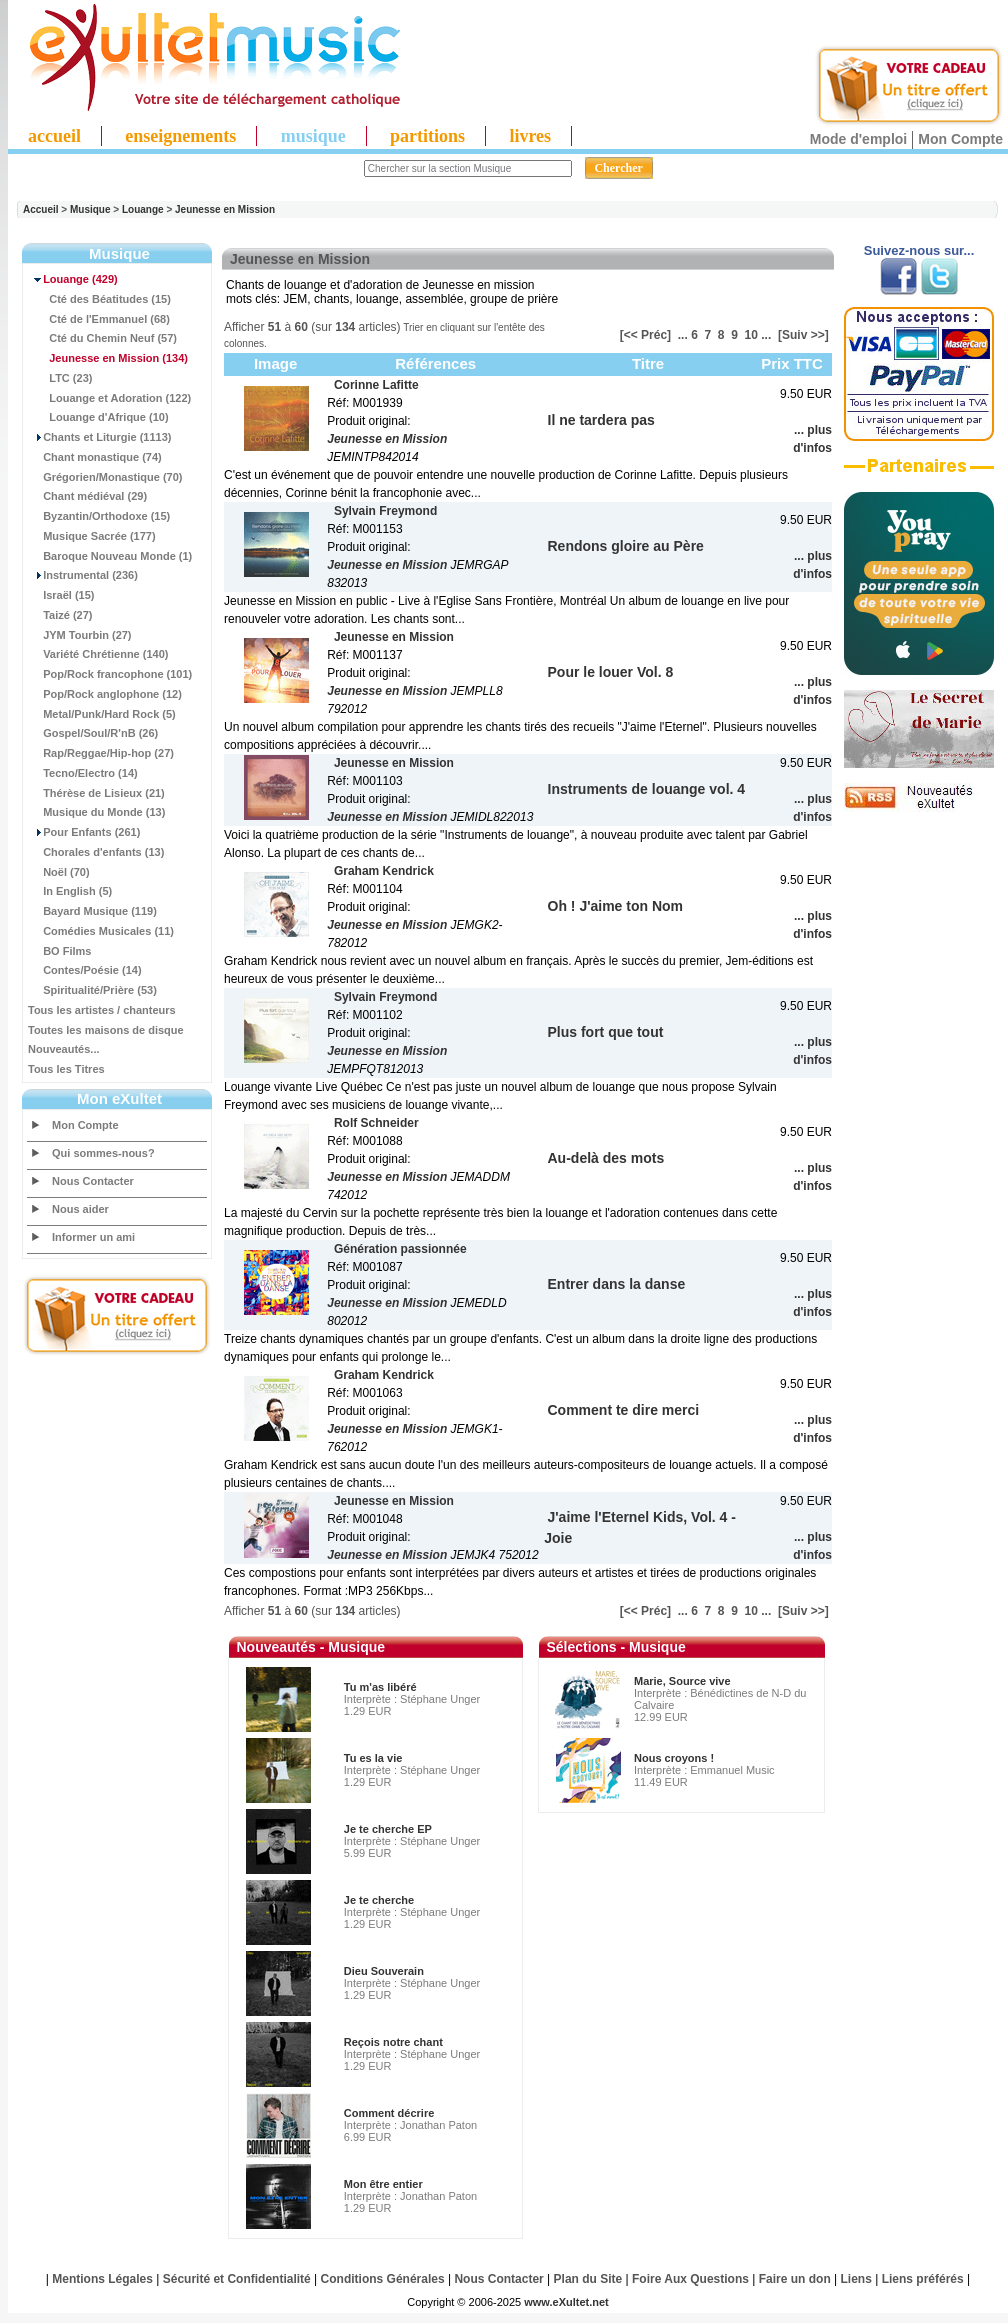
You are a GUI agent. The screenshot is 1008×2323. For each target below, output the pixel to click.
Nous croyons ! (674, 1758)
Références (435, 363)
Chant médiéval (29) (87, 496)
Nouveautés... (64, 1049)
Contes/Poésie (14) (85, 970)
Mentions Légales (102, 2279)
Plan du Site (588, 2279)
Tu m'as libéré (380, 1687)
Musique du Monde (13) (96, 812)
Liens (856, 2279)
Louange (143, 209)
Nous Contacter (93, 1181)
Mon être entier (383, 2184)
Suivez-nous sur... (919, 250)
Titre (648, 363)
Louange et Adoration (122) (109, 398)
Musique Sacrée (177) (92, 536)
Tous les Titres (66, 1069)
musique (313, 136)
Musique (90, 209)
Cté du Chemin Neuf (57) (102, 338)
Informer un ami (93, 1237)
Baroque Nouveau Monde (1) (110, 556)
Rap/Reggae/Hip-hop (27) (101, 753)
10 (751, 335)
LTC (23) (60, 378)
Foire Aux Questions (690, 2279)
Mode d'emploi (858, 139)
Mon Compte (960, 139)
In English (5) (70, 891)
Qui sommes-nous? (103, 1153)
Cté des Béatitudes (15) (99, 299)
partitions (427, 136)
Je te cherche (379, 1900)
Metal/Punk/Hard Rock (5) (102, 714)
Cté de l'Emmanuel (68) (99, 319)
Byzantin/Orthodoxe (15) (99, 516)
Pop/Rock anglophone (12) (105, 694)
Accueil (41, 209)
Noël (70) (59, 872)
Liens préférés (923, 2279)
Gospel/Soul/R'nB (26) (93, 733)
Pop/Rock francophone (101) (110, 674)
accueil (54, 136)
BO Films (59, 951)
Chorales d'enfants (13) (96, 852)
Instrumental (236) (83, 575)
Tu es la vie (373, 1758)
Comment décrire (389, 2113)
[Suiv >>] (803, 335)
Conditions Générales (383, 2279)
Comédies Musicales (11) (101, 931)
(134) (108, 358)
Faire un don (795, 2279)
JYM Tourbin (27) (80, 635)
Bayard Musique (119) (92, 911)
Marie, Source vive (682, 1681)
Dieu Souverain (384, 1971)
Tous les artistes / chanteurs (102, 1010)
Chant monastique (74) (95, 457)
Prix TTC (792, 363)
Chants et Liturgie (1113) (99, 437)
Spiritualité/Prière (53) (92, 990)
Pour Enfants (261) (84, 832)
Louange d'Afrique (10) (98, 417)
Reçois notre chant (393, 2042)
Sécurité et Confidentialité (237, 2279)
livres (530, 136)
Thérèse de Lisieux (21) (96, 793)
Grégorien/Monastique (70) (105, 477)
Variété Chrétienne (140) (98, 654)
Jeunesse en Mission (225, 209)
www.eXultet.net (566, 2302)
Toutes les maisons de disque (106, 1030)
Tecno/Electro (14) (83, 773)
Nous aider (80, 1209)
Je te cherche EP (388, 1829)
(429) (73, 279)
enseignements (180, 136)
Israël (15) (61, 595)
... (683, 335)
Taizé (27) (60, 615)
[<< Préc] (645, 335)
